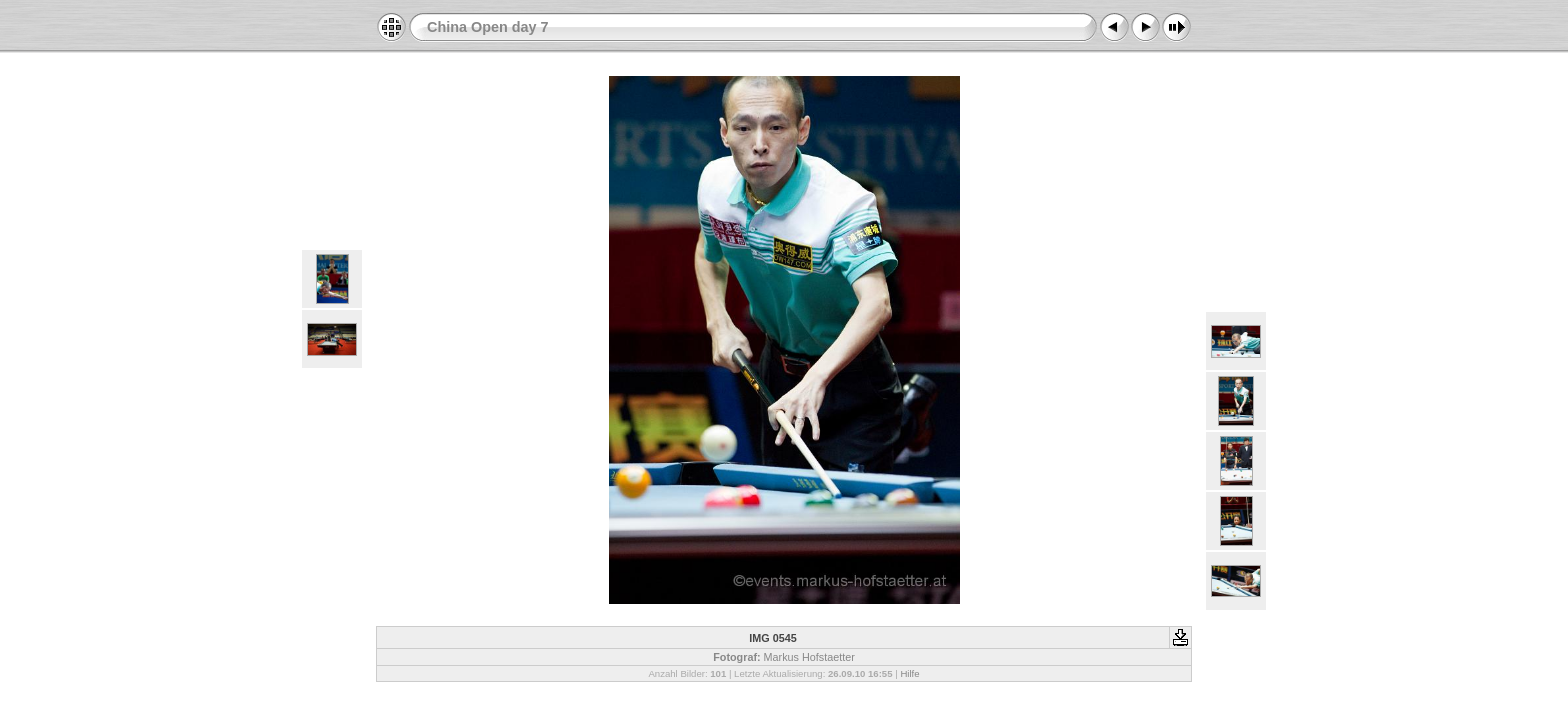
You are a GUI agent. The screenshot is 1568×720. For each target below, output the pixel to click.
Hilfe (909, 673)
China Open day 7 (488, 27)
